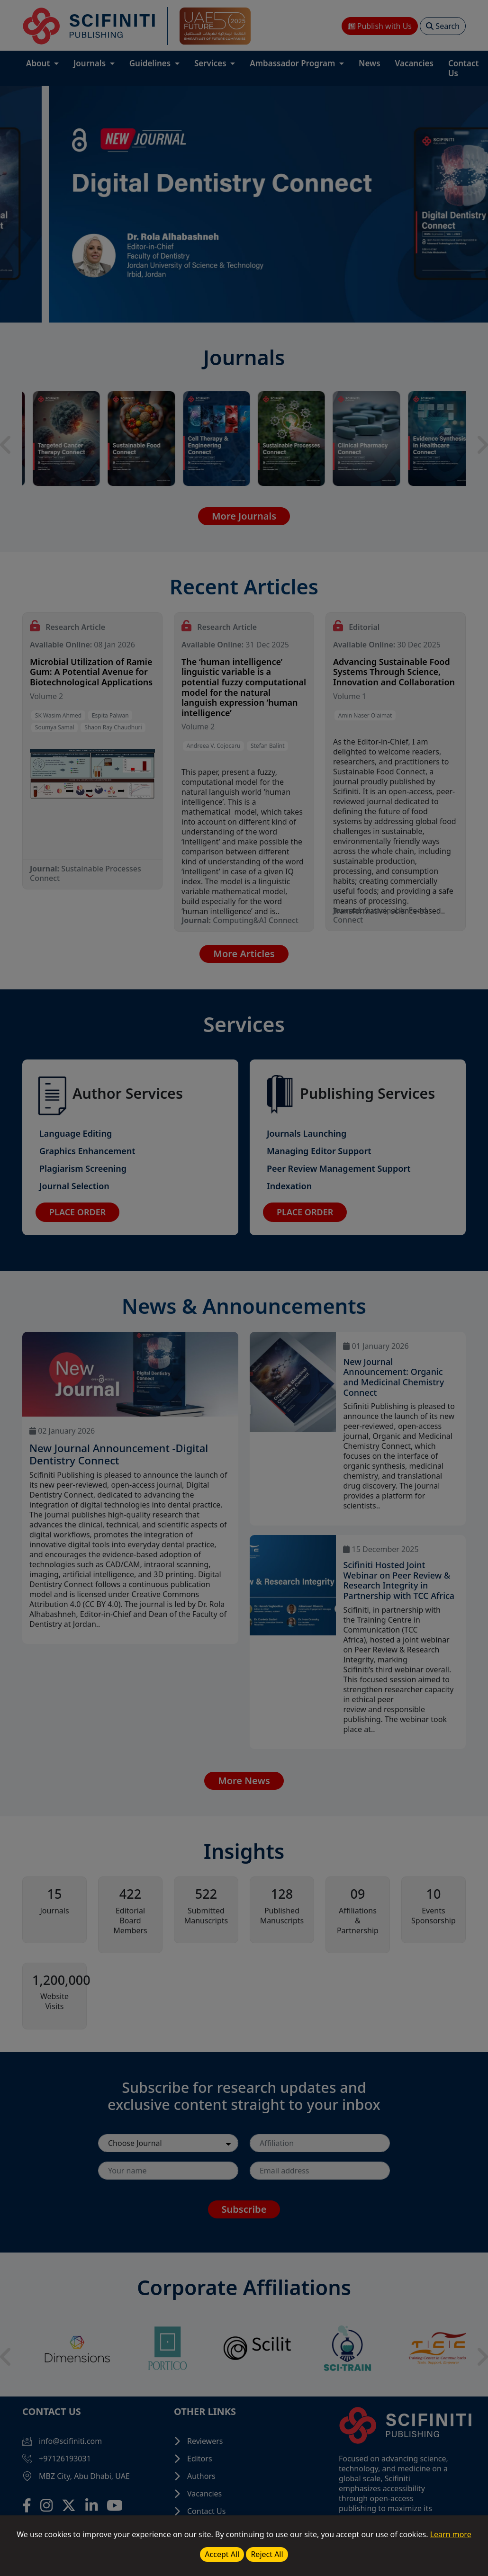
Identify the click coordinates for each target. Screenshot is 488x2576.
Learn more (450, 2534)
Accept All (222, 2554)
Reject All (267, 2554)
